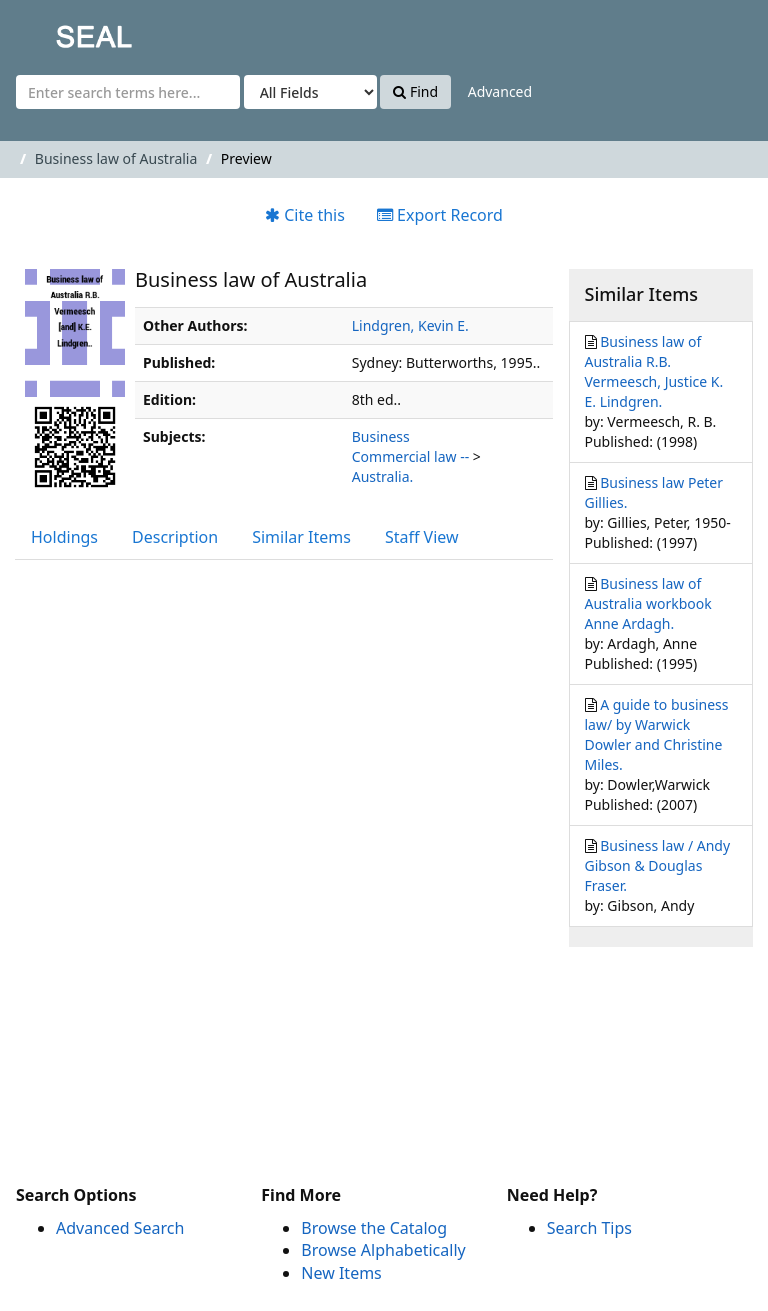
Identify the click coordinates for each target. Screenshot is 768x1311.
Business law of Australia (116, 158)
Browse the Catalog (374, 1228)
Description (175, 537)
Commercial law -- (410, 456)
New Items (341, 1273)
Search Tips (589, 1228)
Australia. (383, 476)
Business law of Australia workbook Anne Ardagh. (648, 603)
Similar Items (301, 537)
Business (381, 436)
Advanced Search (120, 1228)
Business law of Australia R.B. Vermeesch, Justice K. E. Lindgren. (654, 371)
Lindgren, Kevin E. (410, 325)
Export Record (440, 215)
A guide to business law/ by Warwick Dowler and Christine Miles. (657, 734)
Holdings (64, 537)
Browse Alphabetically (383, 1250)
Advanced (500, 91)
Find (415, 91)
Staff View (422, 537)
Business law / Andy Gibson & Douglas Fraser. (658, 865)
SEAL (54, 30)
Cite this (305, 215)
